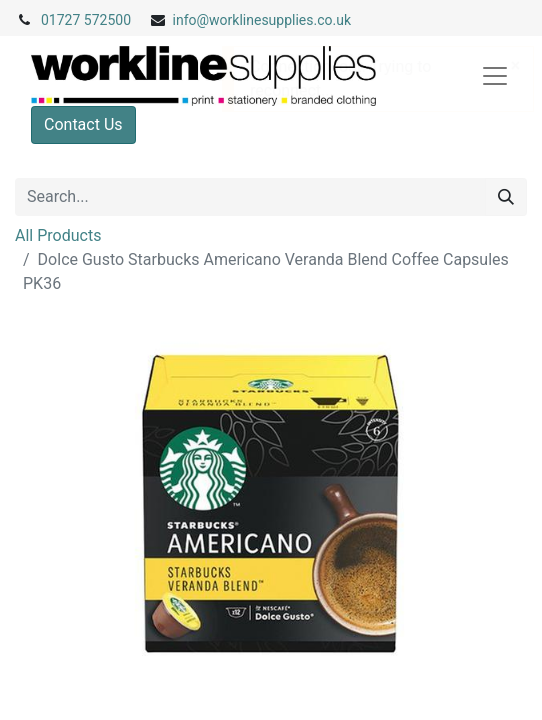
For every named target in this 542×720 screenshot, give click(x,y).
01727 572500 (86, 20)
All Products (58, 235)
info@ (191, 20)
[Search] (506, 197)
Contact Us (83, 124)
